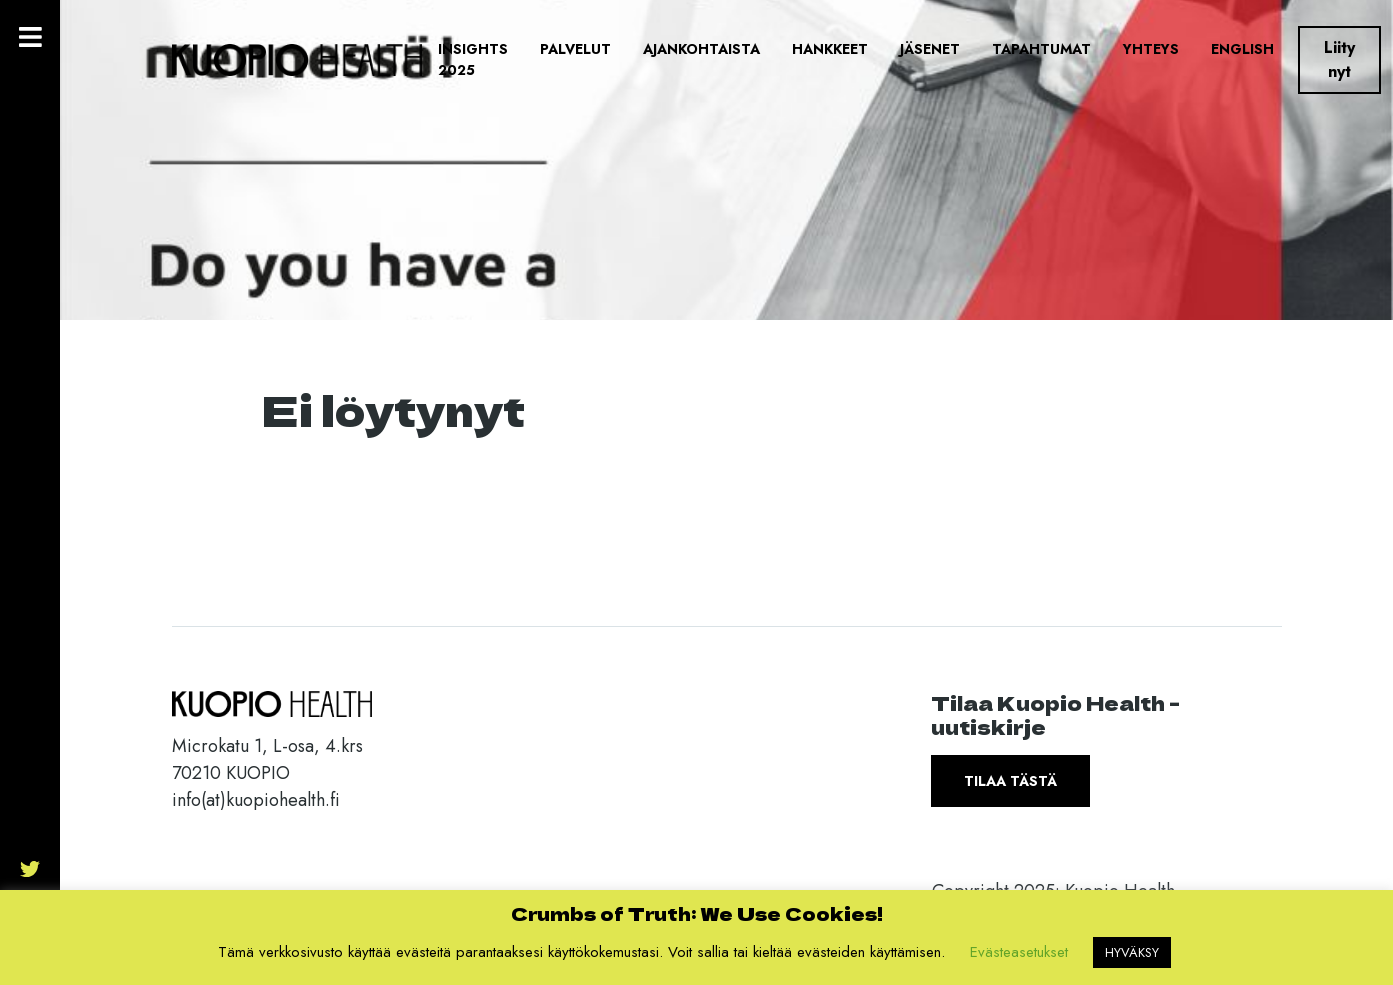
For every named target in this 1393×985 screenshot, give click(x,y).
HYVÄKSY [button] (1132, 952)
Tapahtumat (1041, 49)
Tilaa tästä (1010, 781)
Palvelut (575, 49)
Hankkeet (830, 49)
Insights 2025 (473, 59)
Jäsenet (930, 49)
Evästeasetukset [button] (1019, 952)
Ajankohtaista (701, 49)
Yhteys (1151, 49)
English (1242, 49)
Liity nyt (1339, 59)
